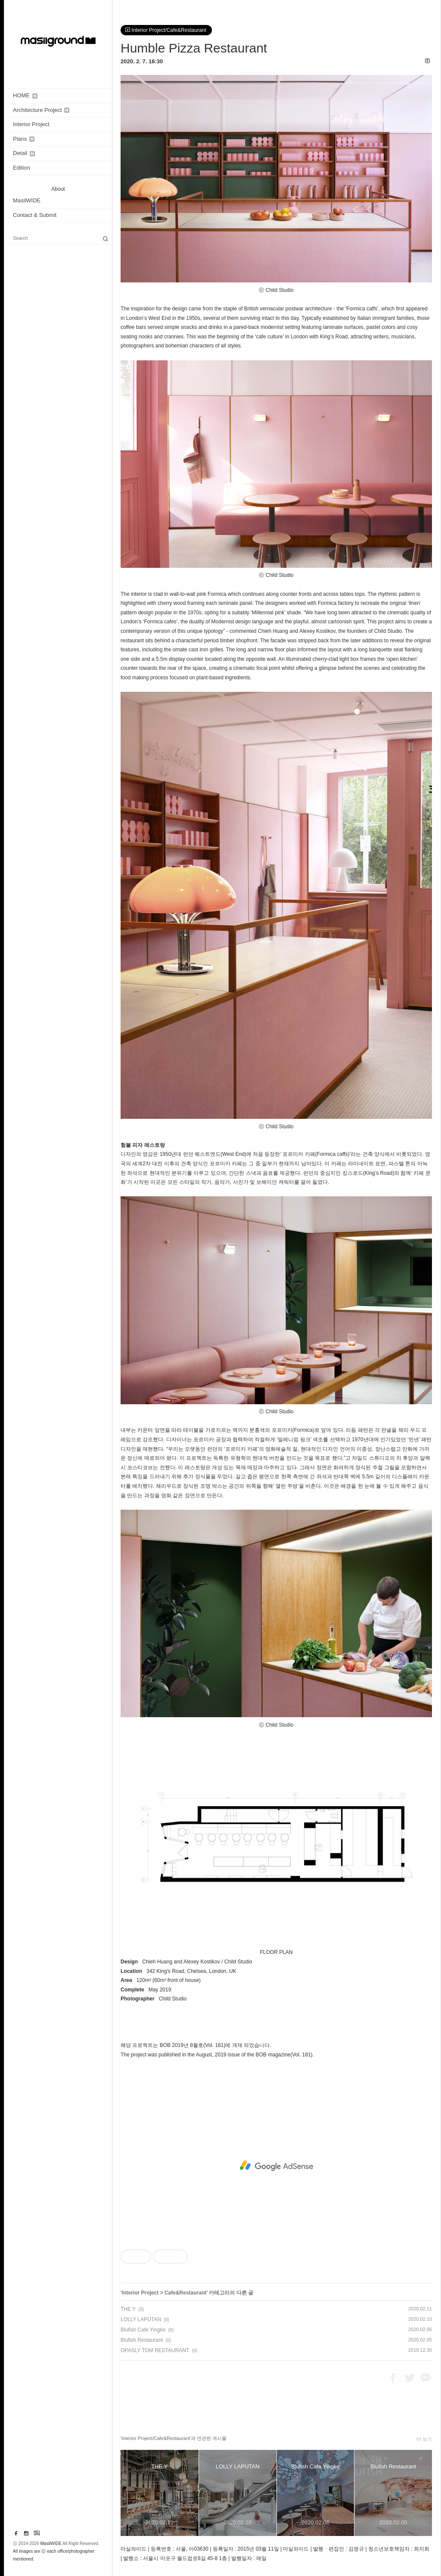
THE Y (128, 2309)
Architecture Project (41, 110)
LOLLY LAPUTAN (141, 2319)
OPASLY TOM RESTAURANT (155, 2350)
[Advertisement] (276, 2165)
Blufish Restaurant (142, 2340)
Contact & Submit (34, 215)
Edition (21, 167)
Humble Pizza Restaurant (194, 48)
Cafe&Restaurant (185, 2293)
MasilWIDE (26, 200)
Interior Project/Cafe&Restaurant (166, 30)
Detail (24, 153)
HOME (25, 95)
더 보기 (424, 2439)
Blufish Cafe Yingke (143, 2330)
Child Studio (239, 1962)
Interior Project (31, 124)
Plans (23, 139)
